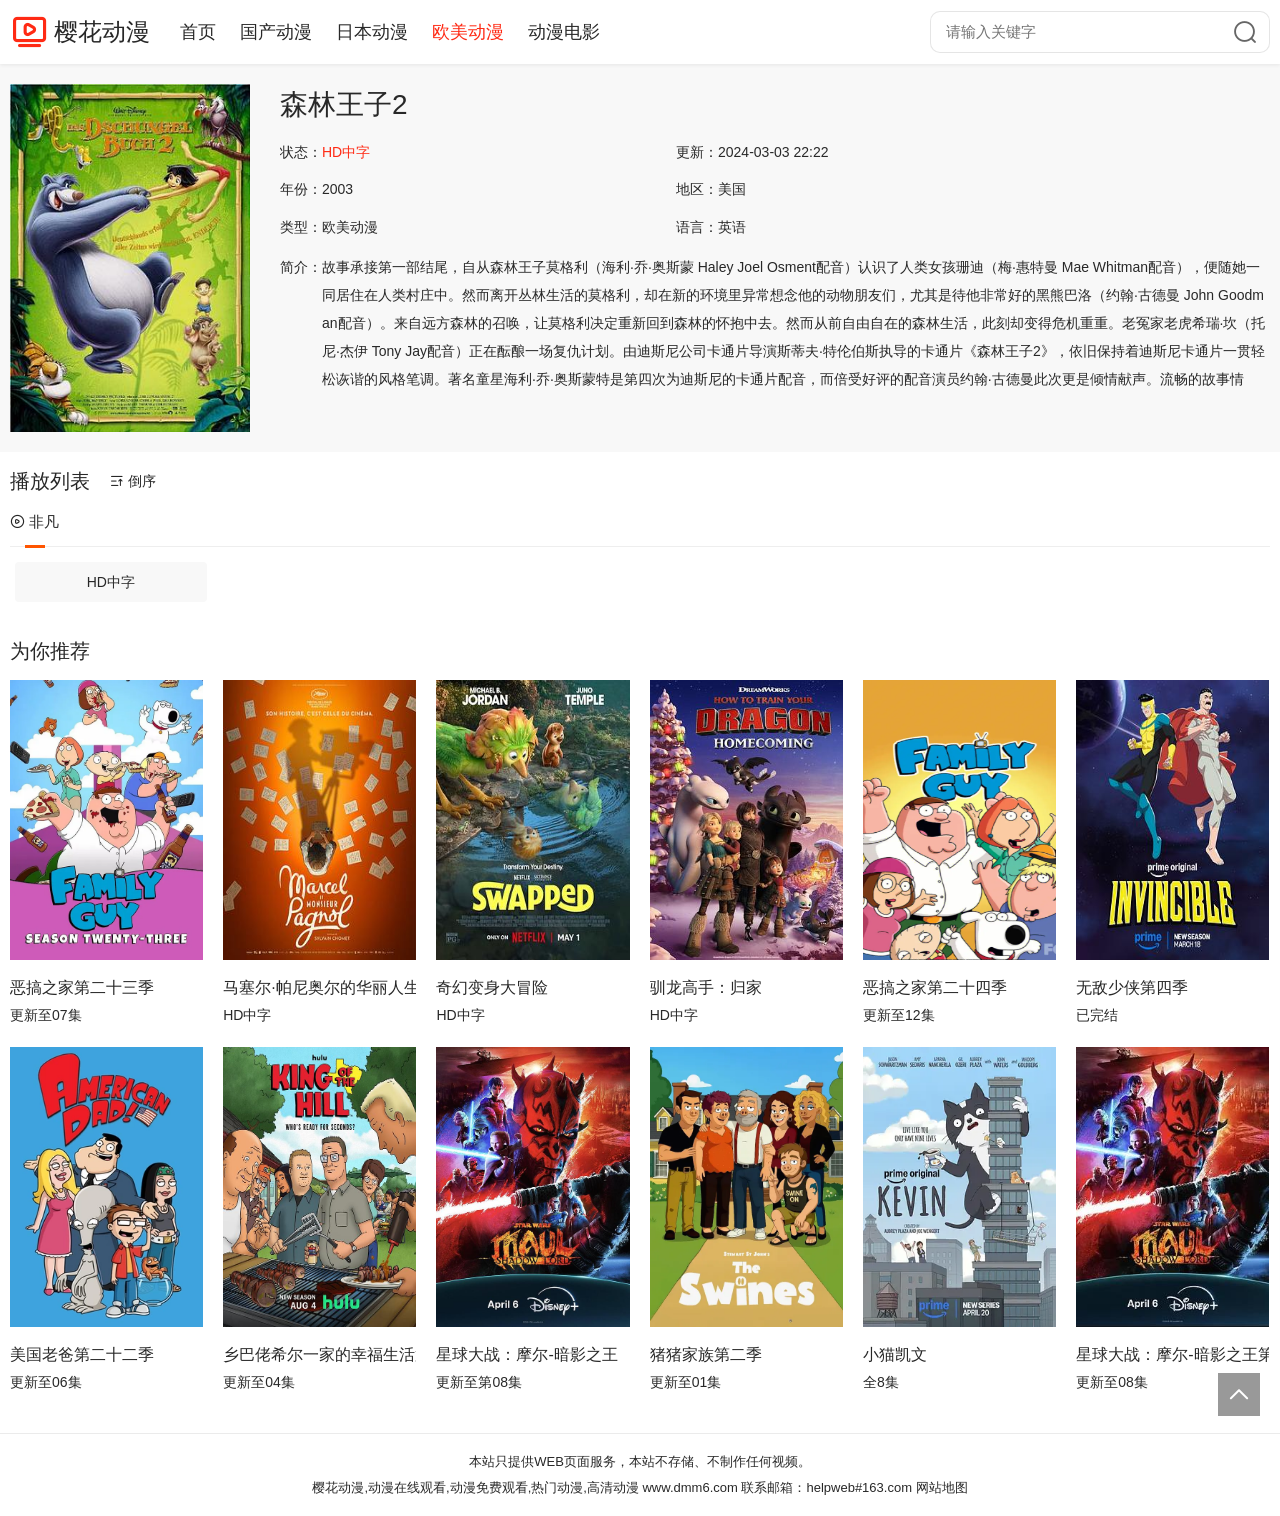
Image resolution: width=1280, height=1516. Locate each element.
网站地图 (942, 1487)
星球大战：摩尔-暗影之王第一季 (1172, 1354)
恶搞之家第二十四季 (935, 987)
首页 (198, 32)
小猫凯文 (895, 1354)
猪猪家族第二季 (706, 1354)
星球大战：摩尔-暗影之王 (526, 1354)
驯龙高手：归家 (706, 987)
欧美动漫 (468, 32)
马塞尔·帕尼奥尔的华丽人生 (319, 987)
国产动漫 (276, 32)
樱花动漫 (102, 31)
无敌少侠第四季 (1132, 987)
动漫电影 (564, 32)
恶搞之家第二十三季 (82, 987)
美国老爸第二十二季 (82, 1354)
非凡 (34, 521)
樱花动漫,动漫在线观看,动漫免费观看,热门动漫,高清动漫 (475, 1487)
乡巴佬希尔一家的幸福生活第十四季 (319, 1354)
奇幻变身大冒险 (492, 987)
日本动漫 (372, 32)
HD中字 (111, 582)
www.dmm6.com (689, 1487)
